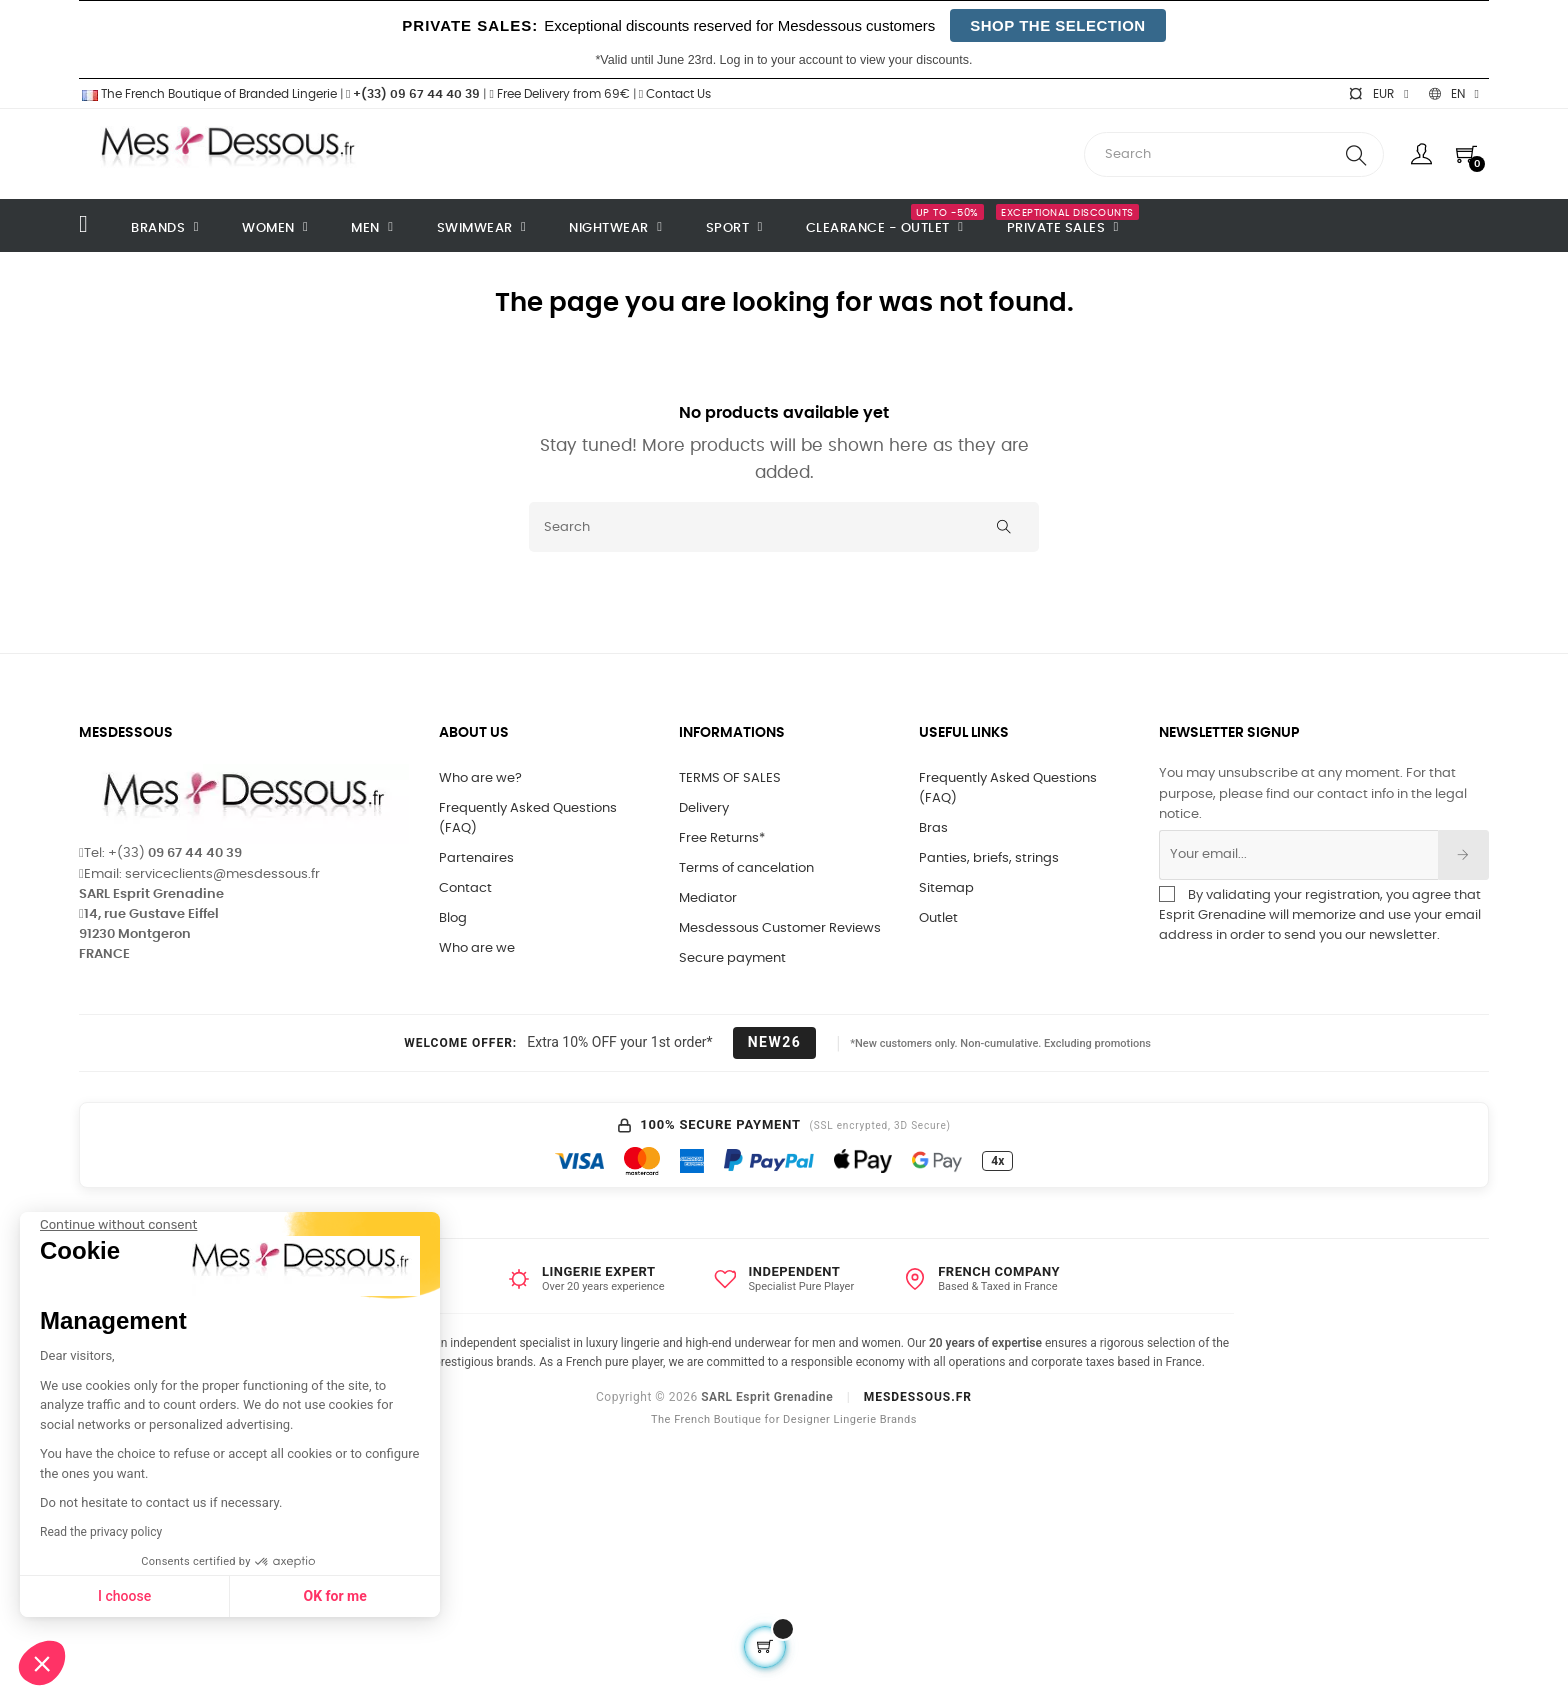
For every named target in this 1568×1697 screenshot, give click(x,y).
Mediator (708, 898)
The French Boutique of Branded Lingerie (208, 94)
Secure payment (732, 958)
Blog (453, 918)
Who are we (477, 948)
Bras (933, 828)
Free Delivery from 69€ (559, 94)
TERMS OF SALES (730, 778)
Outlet (938, 918)
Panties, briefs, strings (989, 858)
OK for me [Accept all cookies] (162, 1596)
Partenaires (476, 858)
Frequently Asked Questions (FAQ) (528, 818)
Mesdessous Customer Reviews (780, 928)
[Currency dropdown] (1378, 94)
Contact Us (675, 94)
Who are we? (480, 778)
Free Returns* (722, 838)
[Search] (784, 527)
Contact (465, 888)
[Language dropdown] (1454, 94)
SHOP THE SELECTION (1057, 25)
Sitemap (946, 888)
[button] (42, 1663)
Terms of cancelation (746, 868)
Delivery (704, 808)
